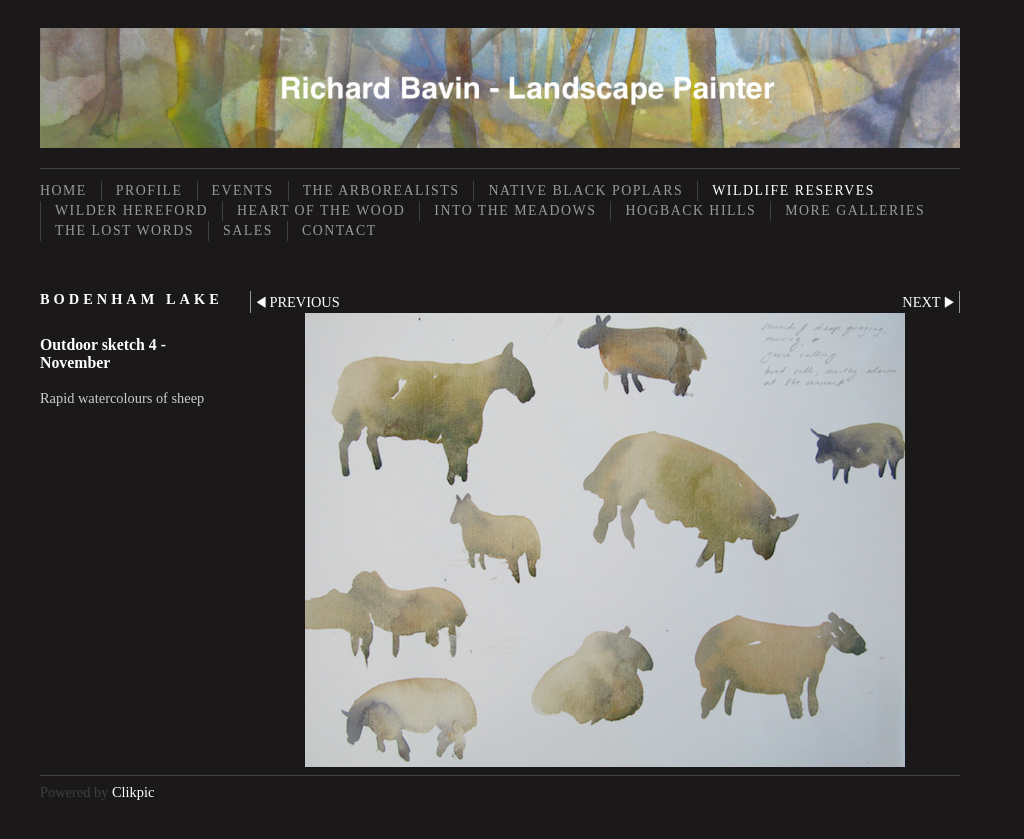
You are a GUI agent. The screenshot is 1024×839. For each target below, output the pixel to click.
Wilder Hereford (131, 210)
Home (63, 190)
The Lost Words (124, 230)
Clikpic (133, 792)
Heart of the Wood (321, 210)
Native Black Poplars (585, 190)
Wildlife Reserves (793, 190)
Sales (248, 230)
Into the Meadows (515, 210)
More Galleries (855, 210)
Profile (149, 190)
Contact (339, 230)
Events (243, 190)
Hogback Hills (690, 210)
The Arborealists (381, 190)
